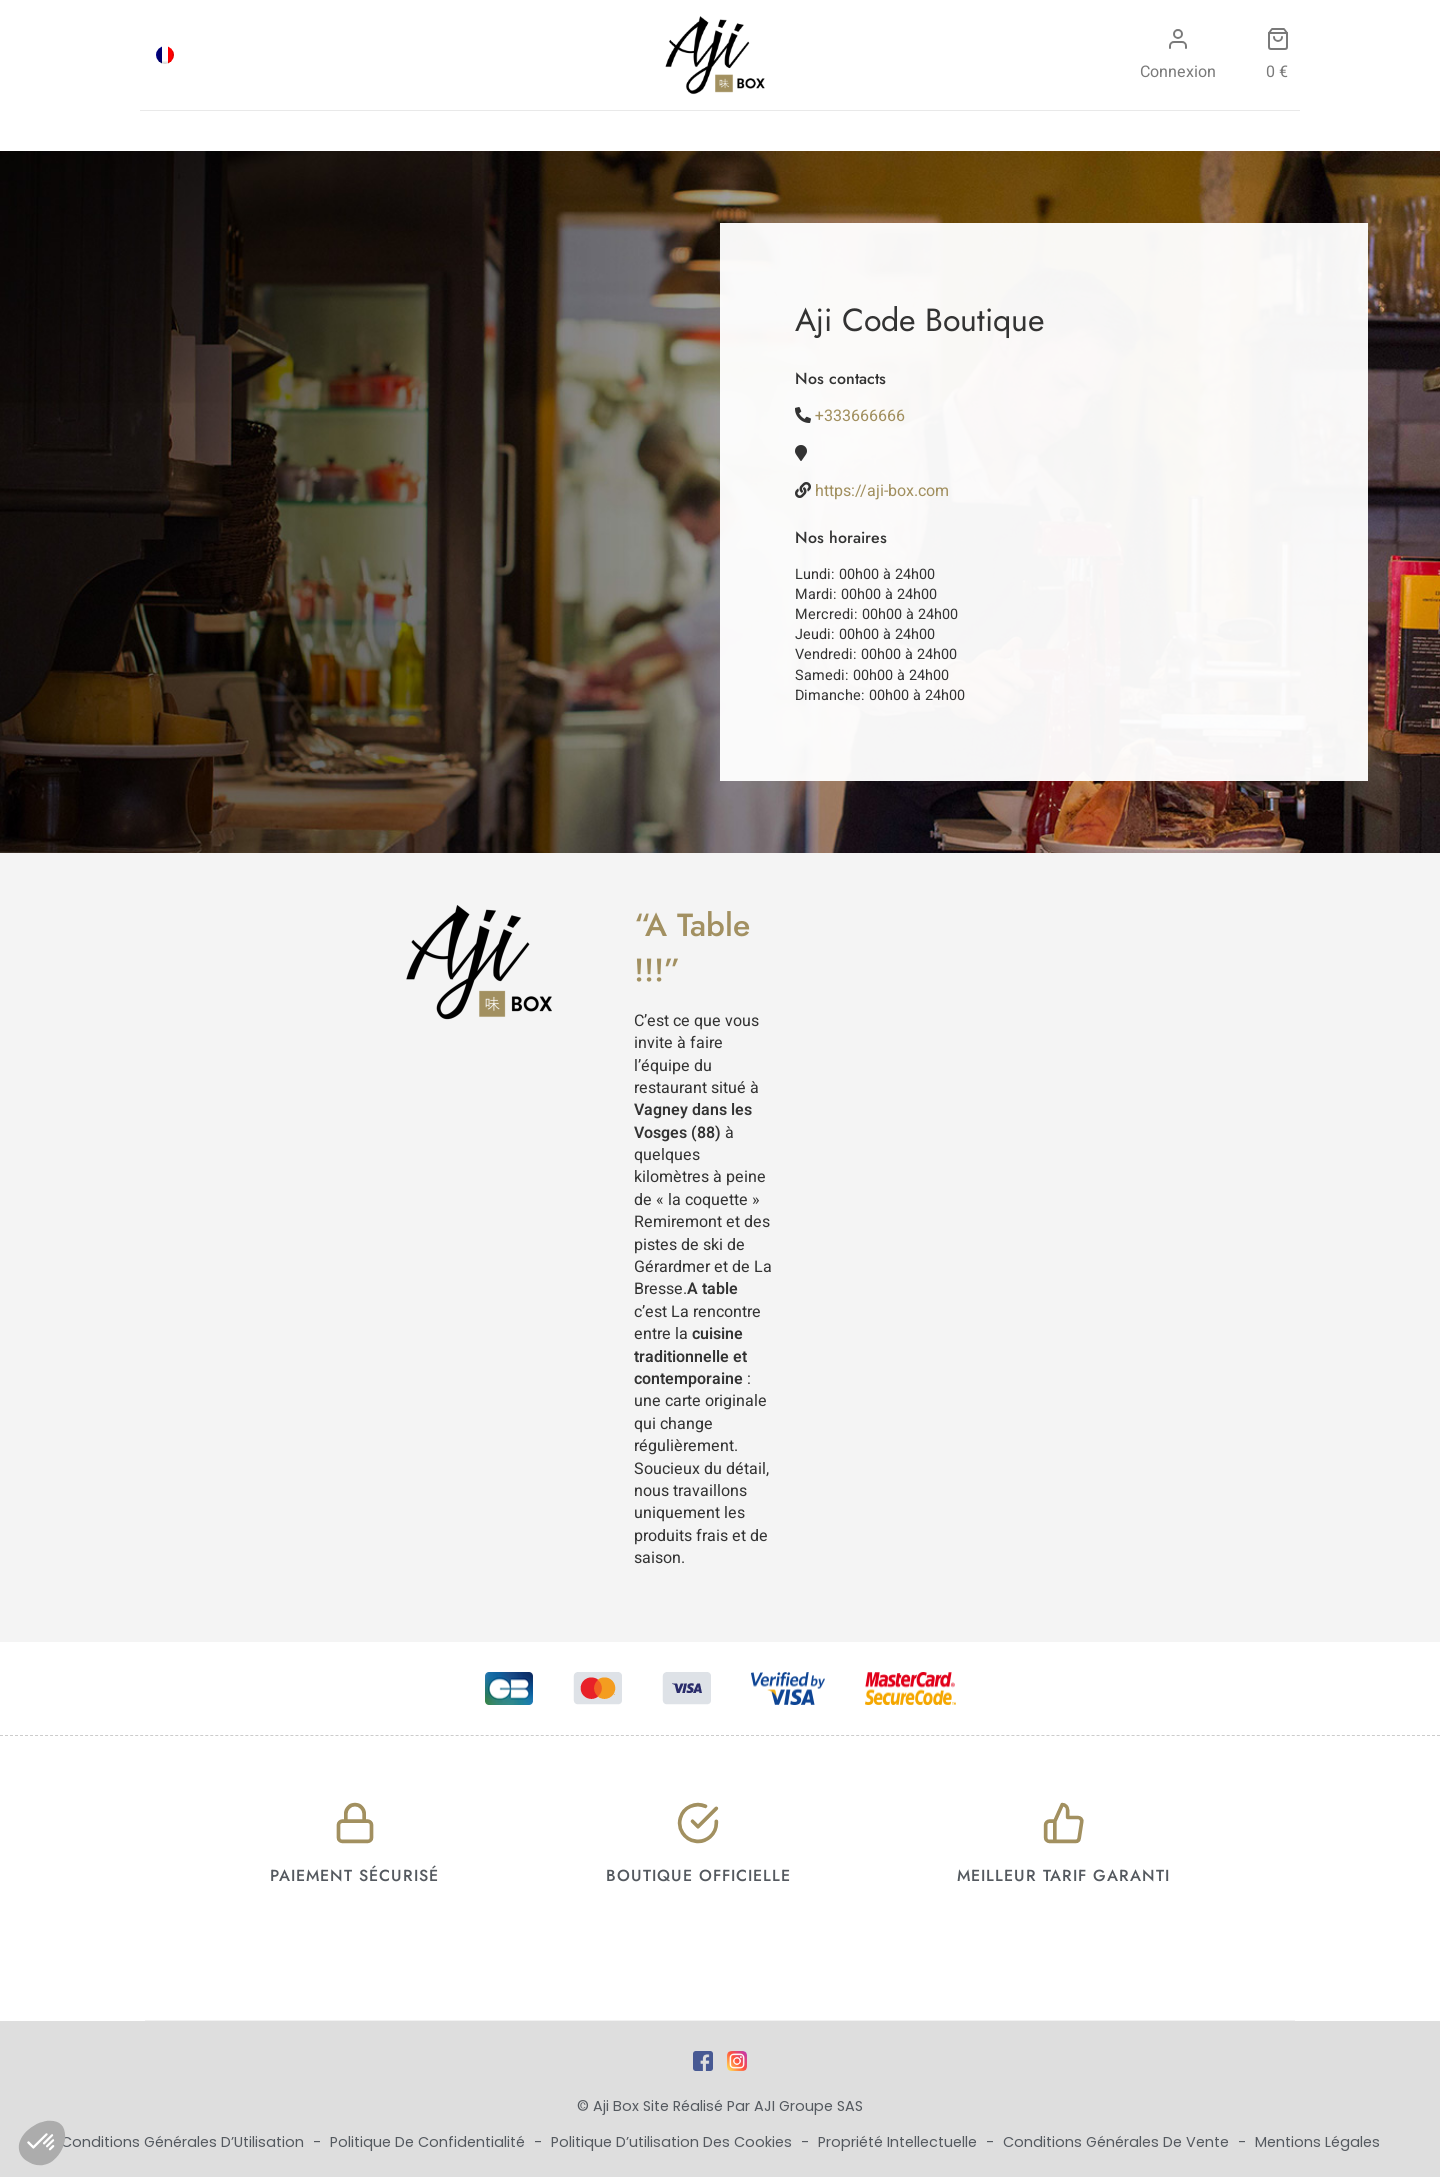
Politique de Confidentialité (429, 2142)
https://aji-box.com (882, 491)
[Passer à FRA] (165, 55)
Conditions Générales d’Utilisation (184, 2142)
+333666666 (860, 416)
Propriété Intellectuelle (899, 2142)
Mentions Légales (1317, 2142)
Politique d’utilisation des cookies (673, 2142)
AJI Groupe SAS (808, 2106)
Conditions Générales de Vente (1118, 2142)
